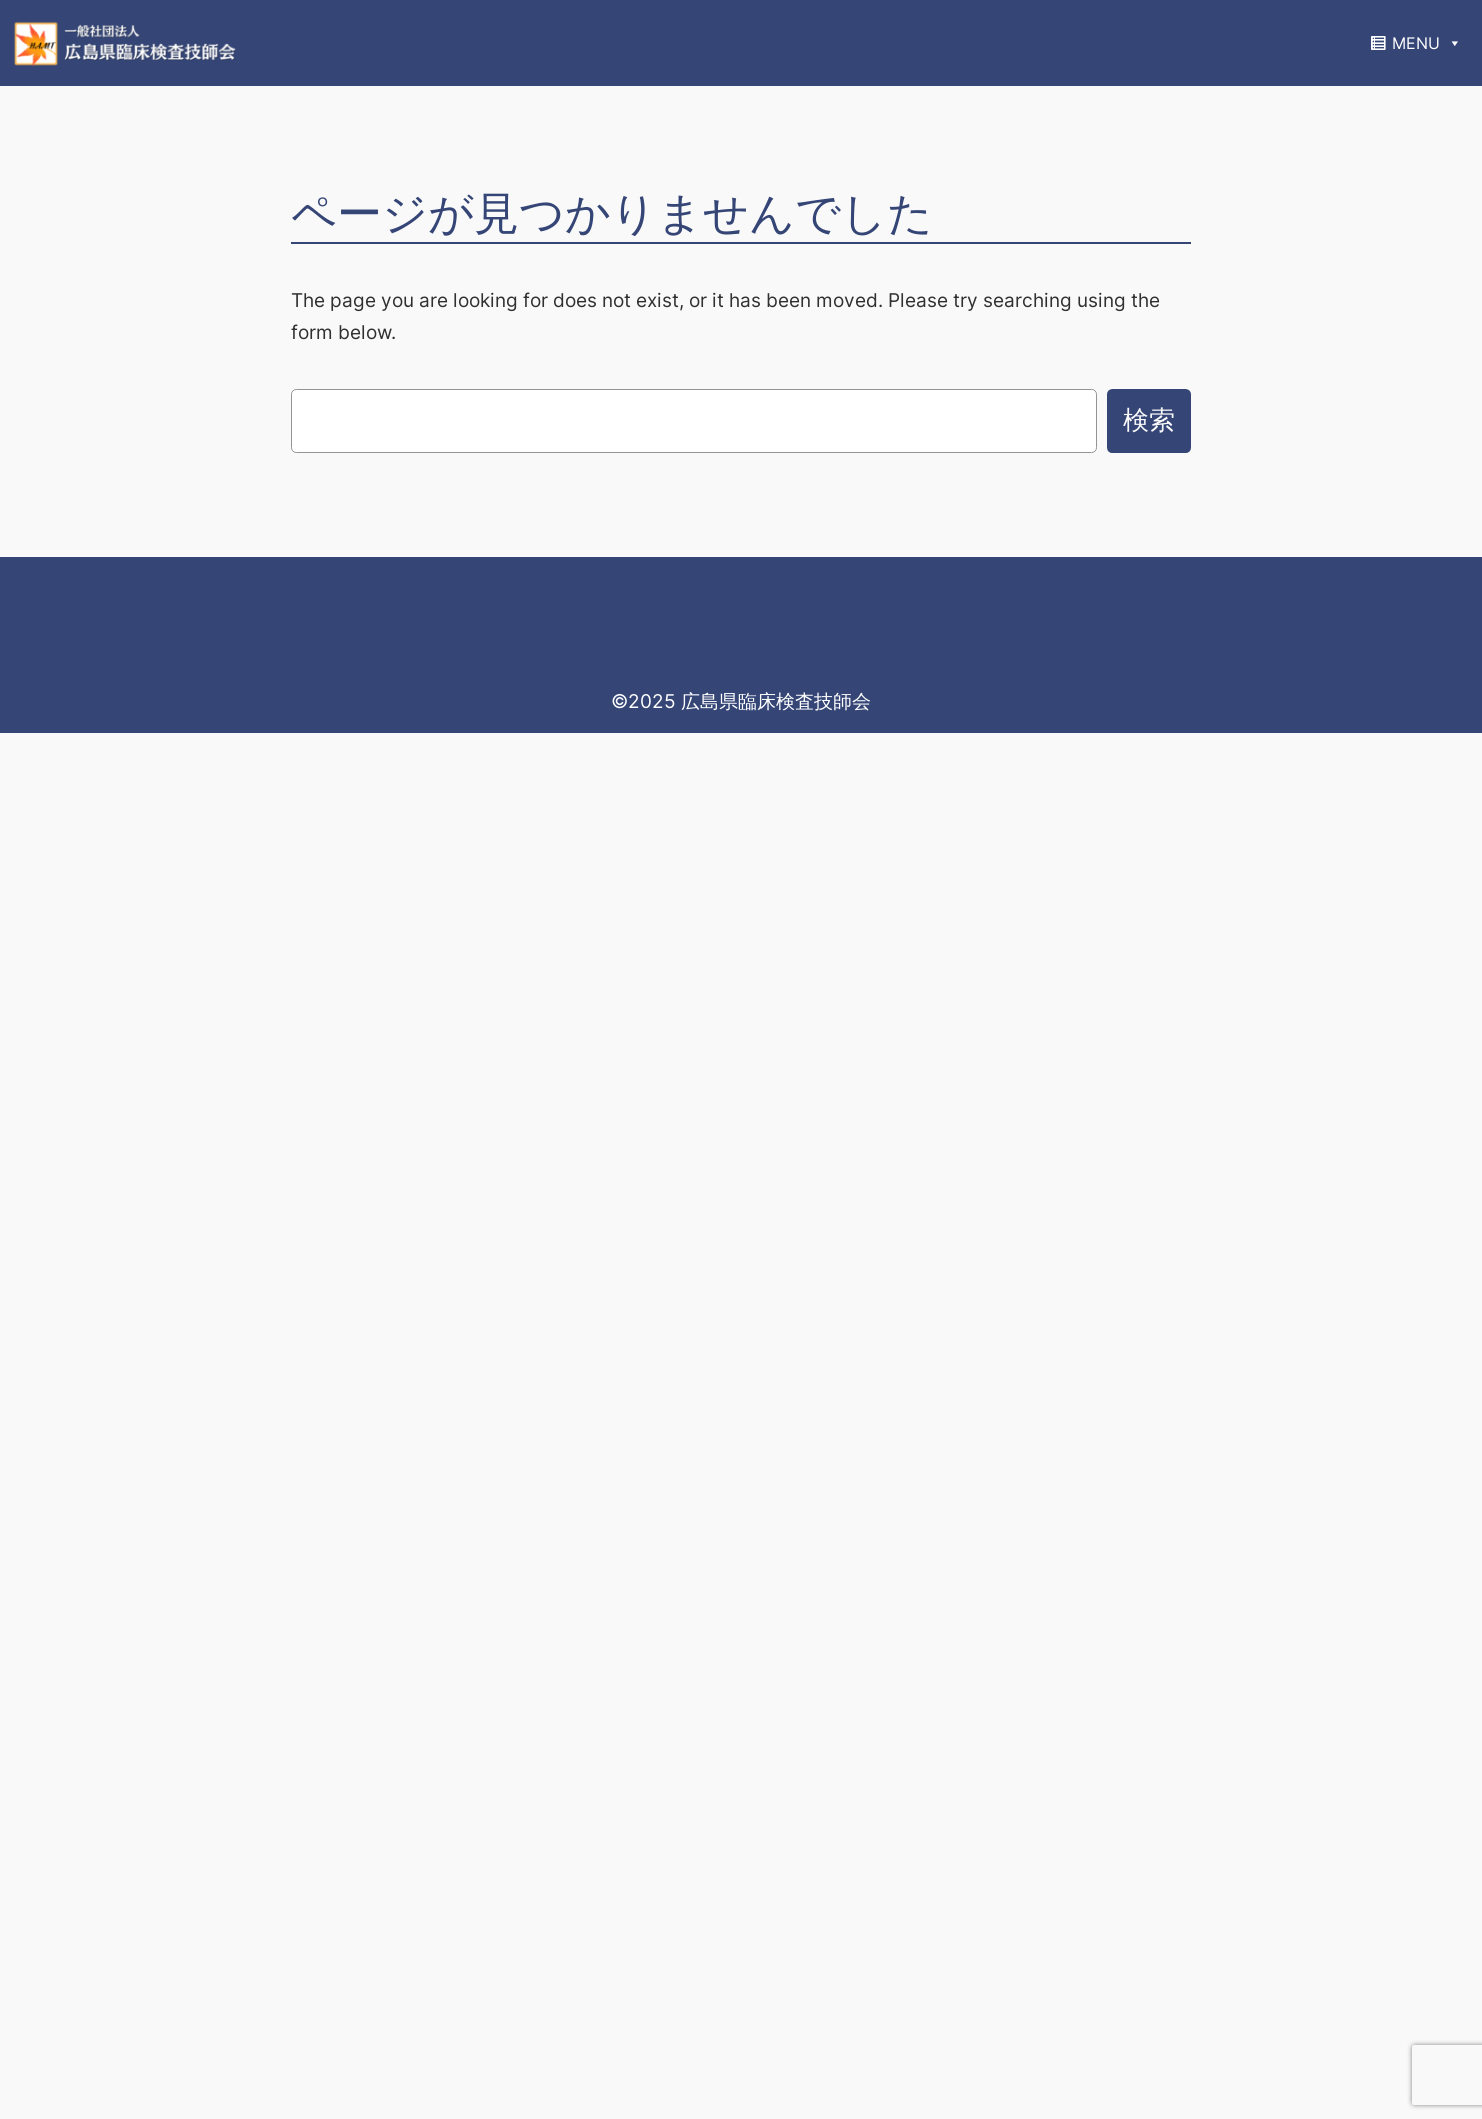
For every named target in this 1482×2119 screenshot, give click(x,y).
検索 (1149, 419)
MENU (1427, 43)
